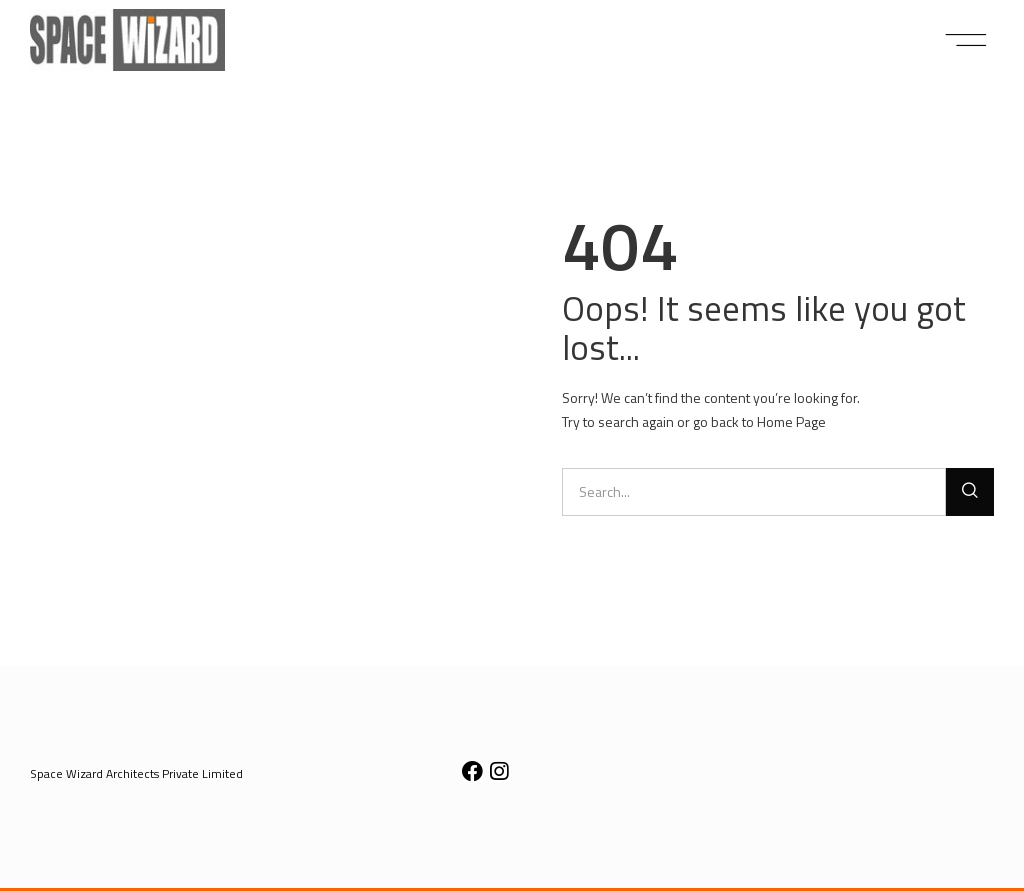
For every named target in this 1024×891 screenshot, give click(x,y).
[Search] (970, 492)
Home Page (791, 421)
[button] (966, 40)
